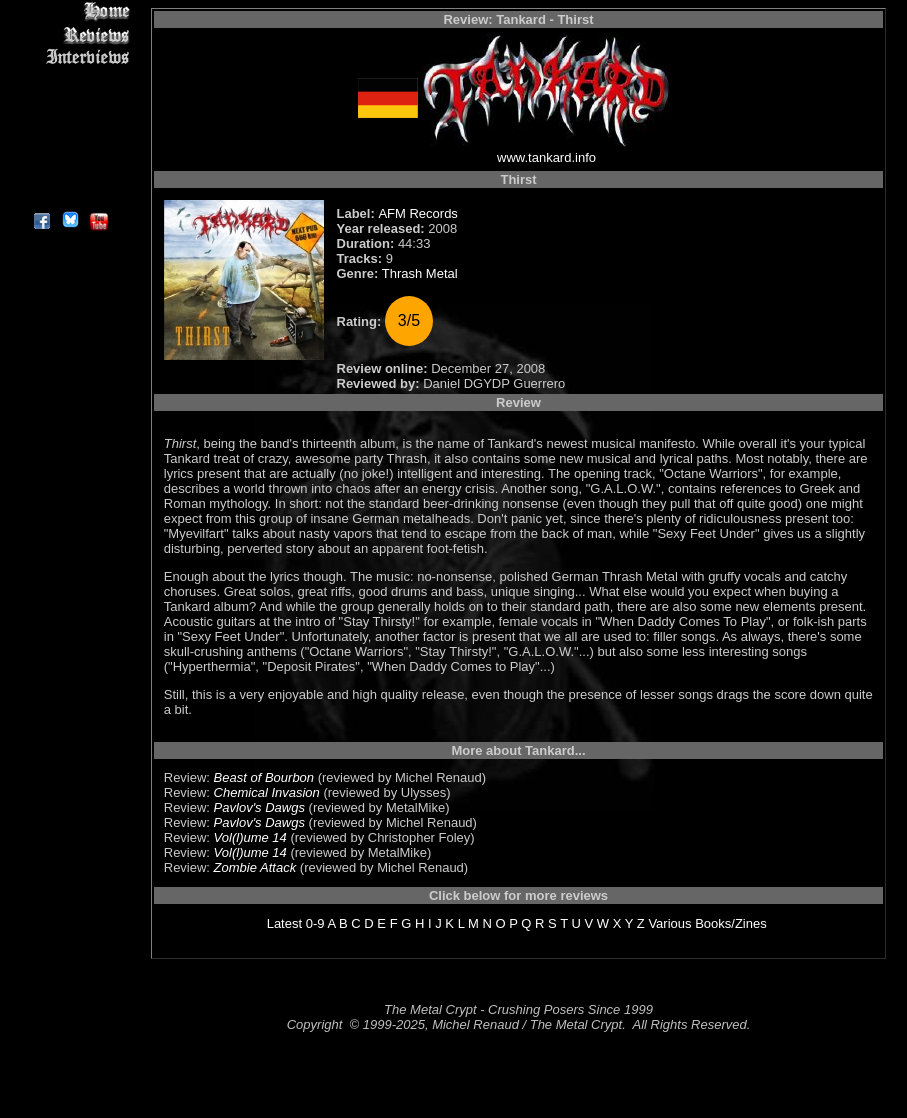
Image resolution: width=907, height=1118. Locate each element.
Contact (69, 172)
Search (69, 149)
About (69, 195)
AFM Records (417, 213)
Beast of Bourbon (264, 777)
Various (669, 923)
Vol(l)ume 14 (250, 837)
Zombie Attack (255, 867)
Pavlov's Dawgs (259, 807)
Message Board (69, 103)
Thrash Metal (420, 273)
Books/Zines (731, 923)
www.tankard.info (546, 157)
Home (69, 11)
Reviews (69, 34)
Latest (284, 923)
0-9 (315, 923)
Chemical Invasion (267, 792)
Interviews (69, 57)
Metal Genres (69, 126)
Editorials (69, 80)
